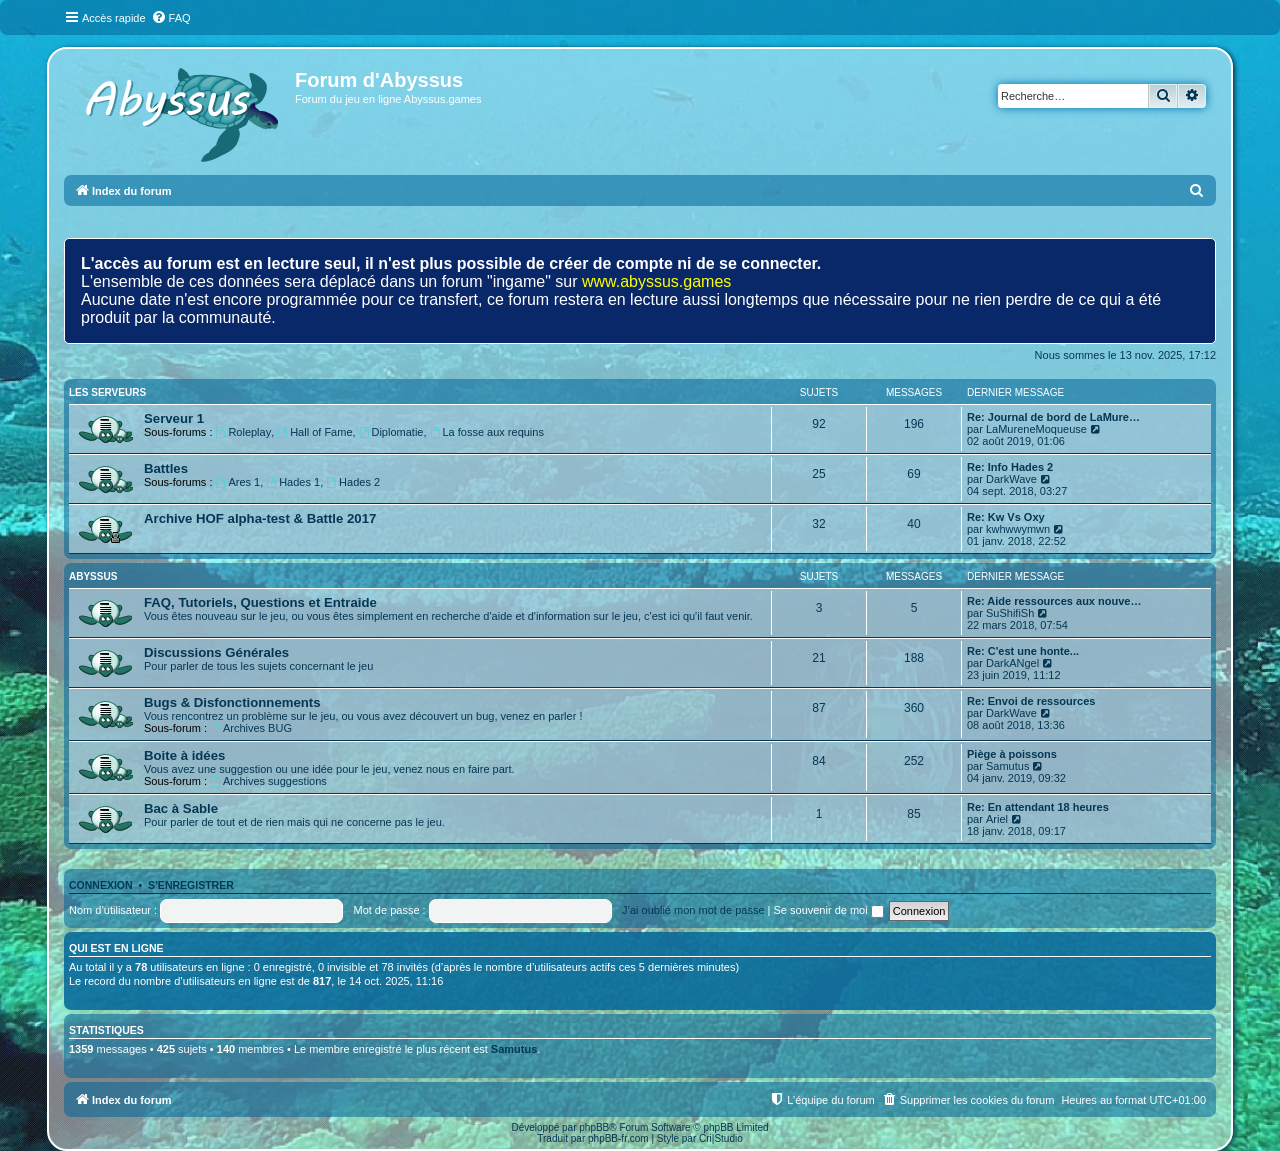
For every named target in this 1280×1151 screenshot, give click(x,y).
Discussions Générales (216, 652)
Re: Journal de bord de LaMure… (1053, 417)
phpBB (594, 1127)
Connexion (101, 885)
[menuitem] (171, 18)
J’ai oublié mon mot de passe (693, 910)
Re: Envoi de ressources (1031, 701)
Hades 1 (293, 482)
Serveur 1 (174, 418)
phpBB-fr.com (618, 1138)
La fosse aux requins (487, 432)
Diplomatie (391, 432)
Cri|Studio (721, 1138)
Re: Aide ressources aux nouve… (1054, 601)
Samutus (1007, 766)
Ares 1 (238, 482)
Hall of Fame (314, 432)
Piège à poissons (1012, 754)
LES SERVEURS (107, 392)
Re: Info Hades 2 (1010, 467)
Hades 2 (353, 482)
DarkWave (1011, 479)
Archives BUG (251, 728)
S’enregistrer (191, 885)
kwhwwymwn (1018, 529)
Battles (166, 468)
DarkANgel (1012, 663)
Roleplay (244, 432)
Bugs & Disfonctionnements (232, 702)
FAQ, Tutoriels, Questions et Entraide (260, 602)
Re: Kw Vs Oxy (1006, 517)
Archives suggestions (268, 781)
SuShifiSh (1010, 613)
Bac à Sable (181, 808)
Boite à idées (184, 755)
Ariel (997, 819)
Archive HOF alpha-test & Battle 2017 (260, 518)
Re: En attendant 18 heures (1038, 807)
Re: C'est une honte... (1023, 651)
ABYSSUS (93, 576)
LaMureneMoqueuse (1036, 429)
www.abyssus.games (656, 281)
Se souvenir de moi (829, 910)
